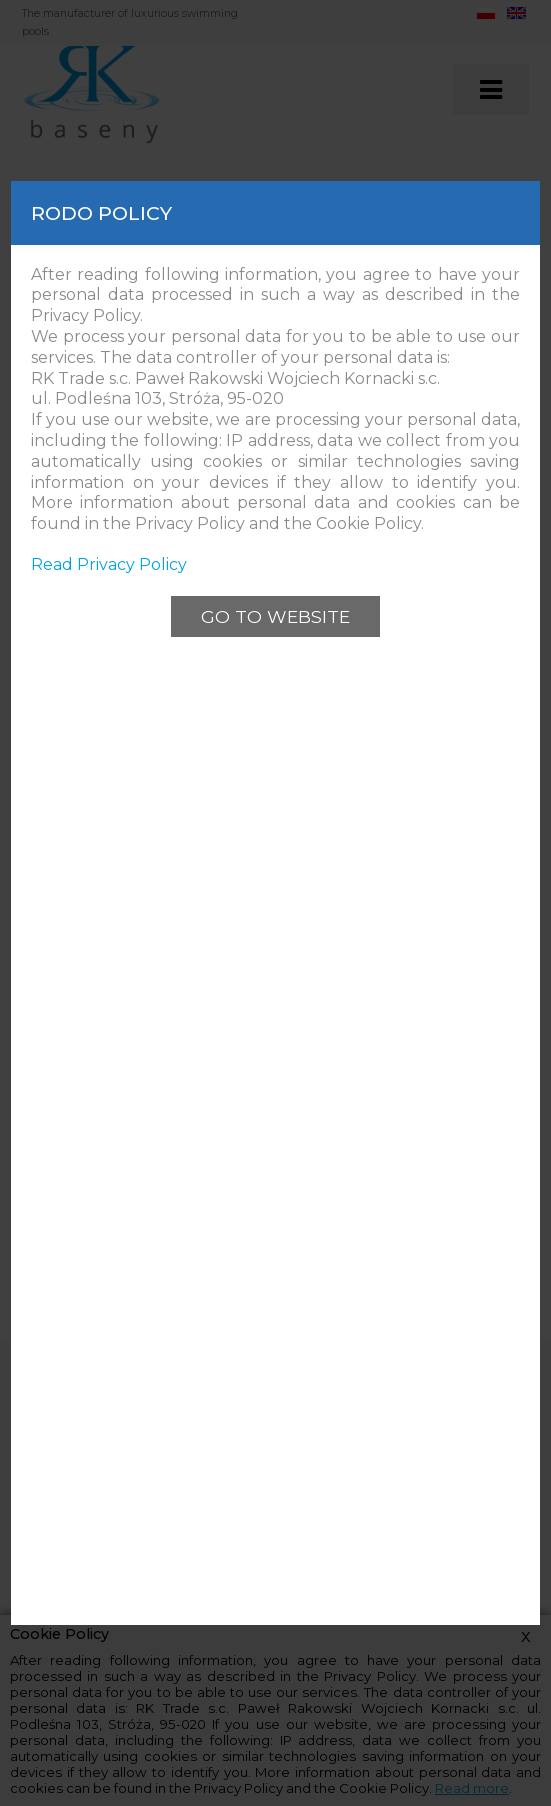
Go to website (275, 616)
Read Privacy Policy (109, 564)
